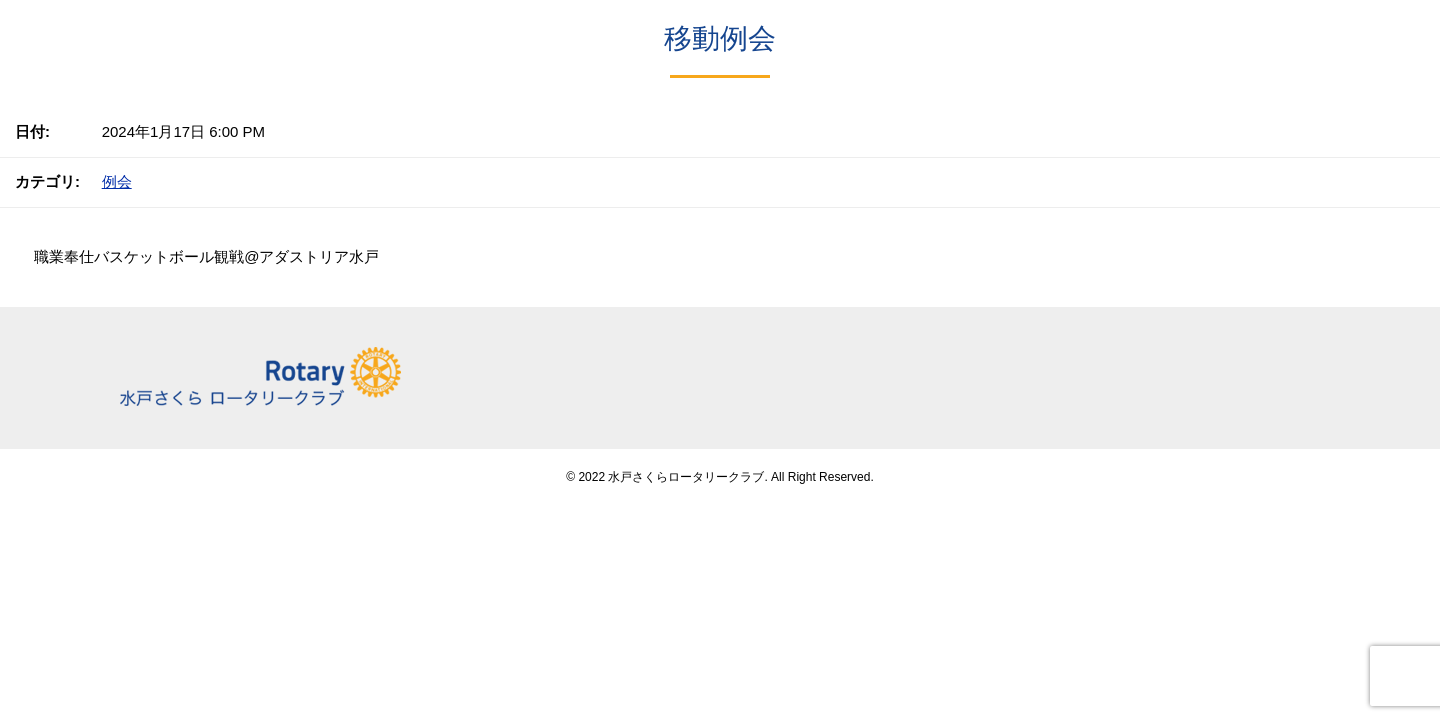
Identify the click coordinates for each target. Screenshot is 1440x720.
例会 (117, 181)
